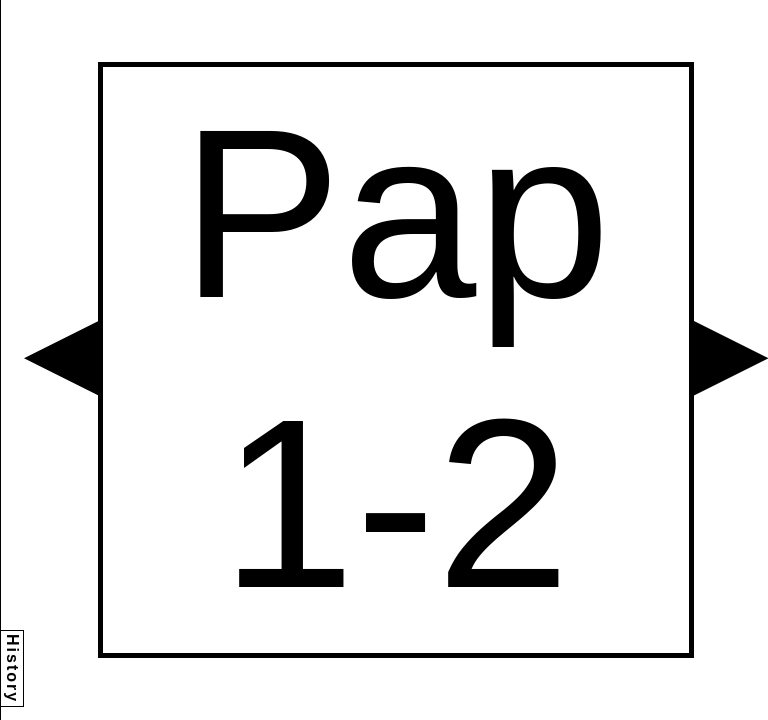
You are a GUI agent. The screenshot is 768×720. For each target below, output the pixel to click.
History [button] (12, 668)
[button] (61, 358)
